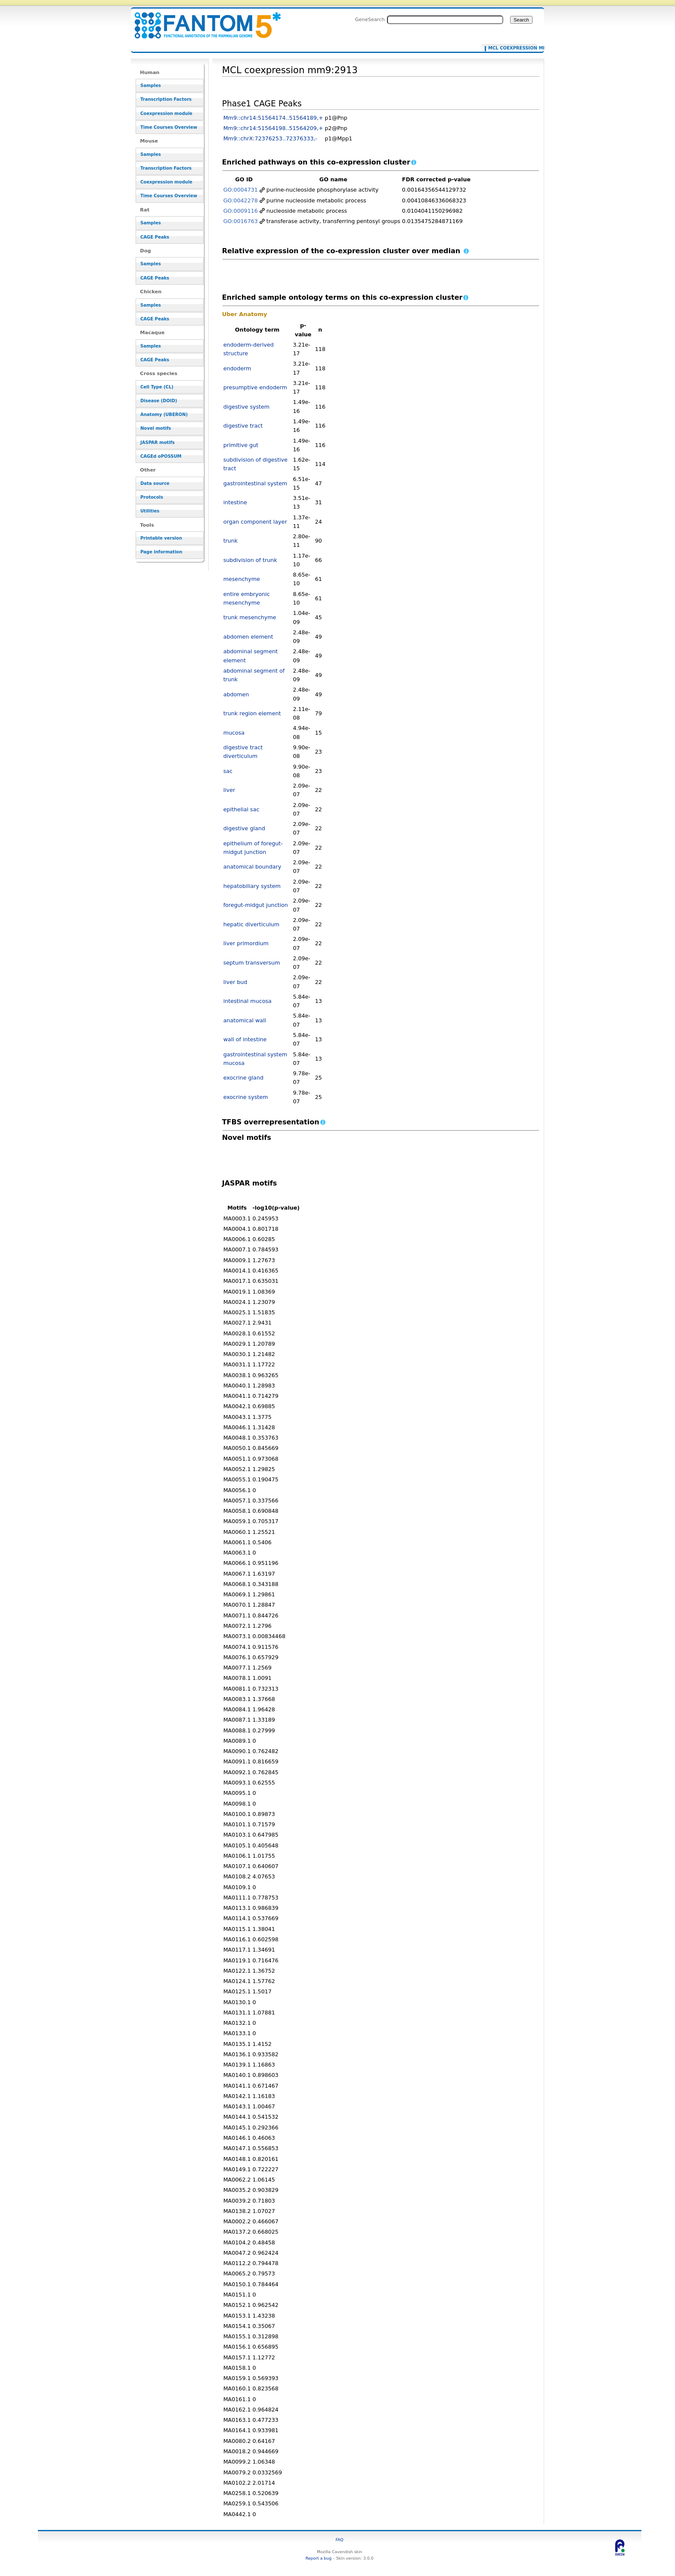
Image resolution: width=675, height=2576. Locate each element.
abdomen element (248, 636)
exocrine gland (243, 1077)
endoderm (237, 368)
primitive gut (240, 445)
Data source (155, 483)
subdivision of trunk (250, 560)
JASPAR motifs (157, 442)
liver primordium (246, 943)
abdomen (236, 694)
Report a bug (318, 2558)
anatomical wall (244, 1020)
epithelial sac (241, 809)
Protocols (151, 497)
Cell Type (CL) (156, 387)
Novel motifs (155, 428)
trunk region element (252, 713)
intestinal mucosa (247, 1001)
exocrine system (245, 1097)
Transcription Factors (166, 99)
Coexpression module (166, 113)
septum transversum (251, 962)
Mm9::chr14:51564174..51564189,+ (273, 118)
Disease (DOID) (158, 400)
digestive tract (243, 425)
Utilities (149, 511)
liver (229, 790)
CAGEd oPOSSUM (160, 456)
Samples (150, 85)
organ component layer (255, 521)
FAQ (340, 2539)
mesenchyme (241, 579)
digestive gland (244, 828)
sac (227, 771)
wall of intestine (245, 1039)
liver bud (235, 982)
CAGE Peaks (154, 237)
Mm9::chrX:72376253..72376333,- (270, 138)
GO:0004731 (240, 189)
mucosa (234, 732)
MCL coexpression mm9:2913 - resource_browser (202, 20)
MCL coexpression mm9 (510, 48)
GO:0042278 (240, 200)
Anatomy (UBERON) (164, 414)
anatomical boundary (252, 866)
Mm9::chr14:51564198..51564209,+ (273, 128)
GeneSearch (370, 19)
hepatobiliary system (252, 886)
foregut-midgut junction (255, 905)
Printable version (161, 538)
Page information (161, 551)
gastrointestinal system (255, 483)
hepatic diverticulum (251, 924)
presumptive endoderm (255, 387)
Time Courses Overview (168, 127)
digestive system (246, 406)
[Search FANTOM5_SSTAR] (445, 20)
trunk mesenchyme (249, 617)
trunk (230, 540)
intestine (235, 502)
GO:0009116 (240, 211)
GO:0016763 (240, 221)
